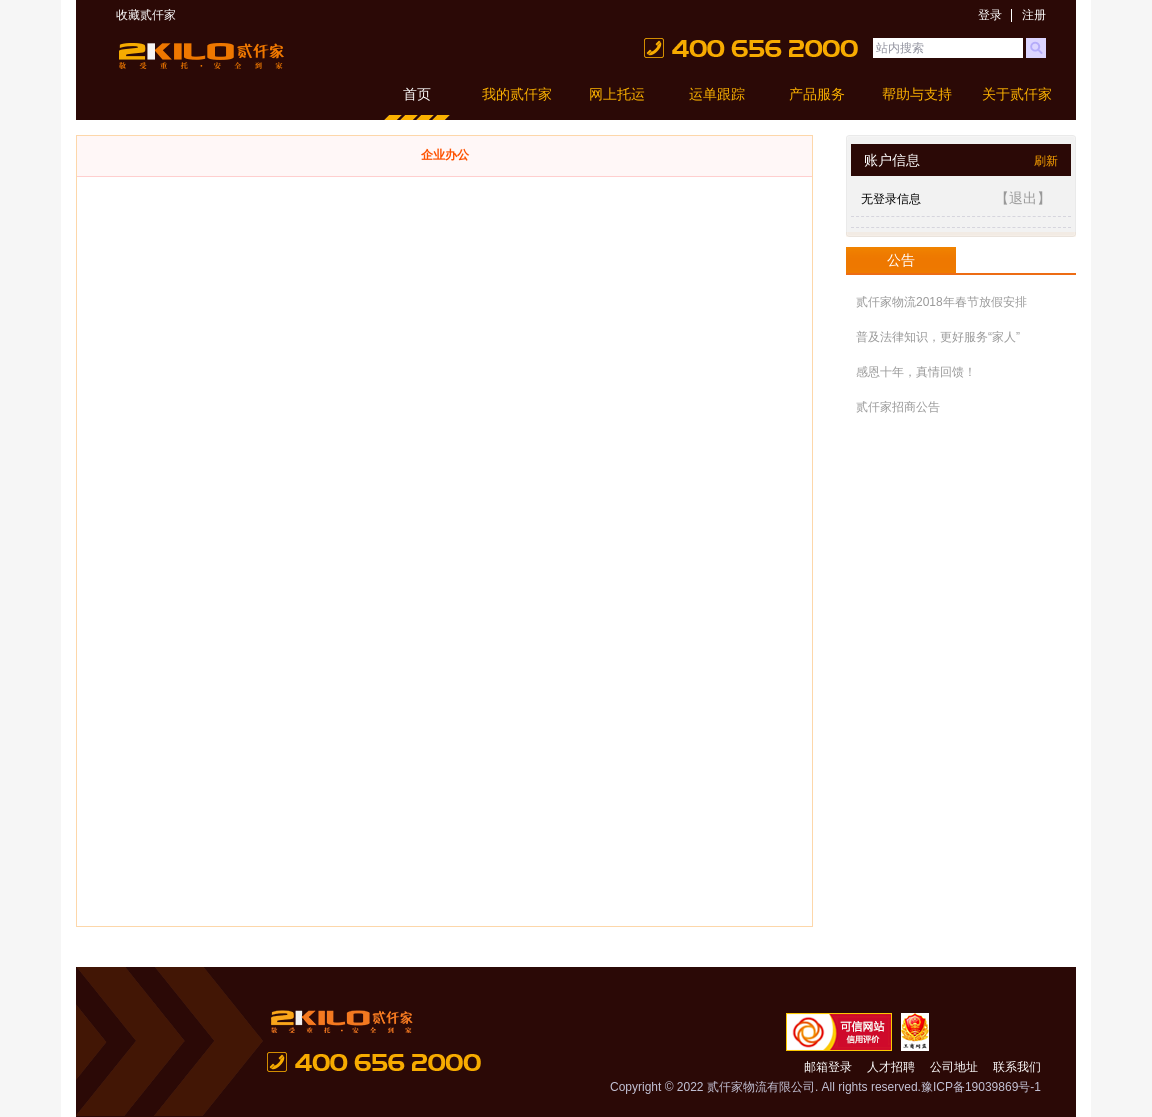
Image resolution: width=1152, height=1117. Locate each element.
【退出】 (1023, 198)
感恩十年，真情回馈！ (916, 372)
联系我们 (1017, 1067)
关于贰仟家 (1017, 94)
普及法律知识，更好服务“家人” (938, 337)
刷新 (1046, 161)
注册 (1034, 15)
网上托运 (617, 94)
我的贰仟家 (517, 94)
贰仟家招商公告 (898, 407)
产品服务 (817, 94)
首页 (417, 94)
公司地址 (954, 1067)
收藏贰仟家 (146, 15)
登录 (990, 15)
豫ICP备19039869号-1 (981, 1087)
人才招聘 (891, 1067)
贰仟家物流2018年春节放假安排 (941, 302)
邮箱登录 (828, 1067)
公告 (901, 260)
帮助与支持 (917, 94)
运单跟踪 (717, 94)
